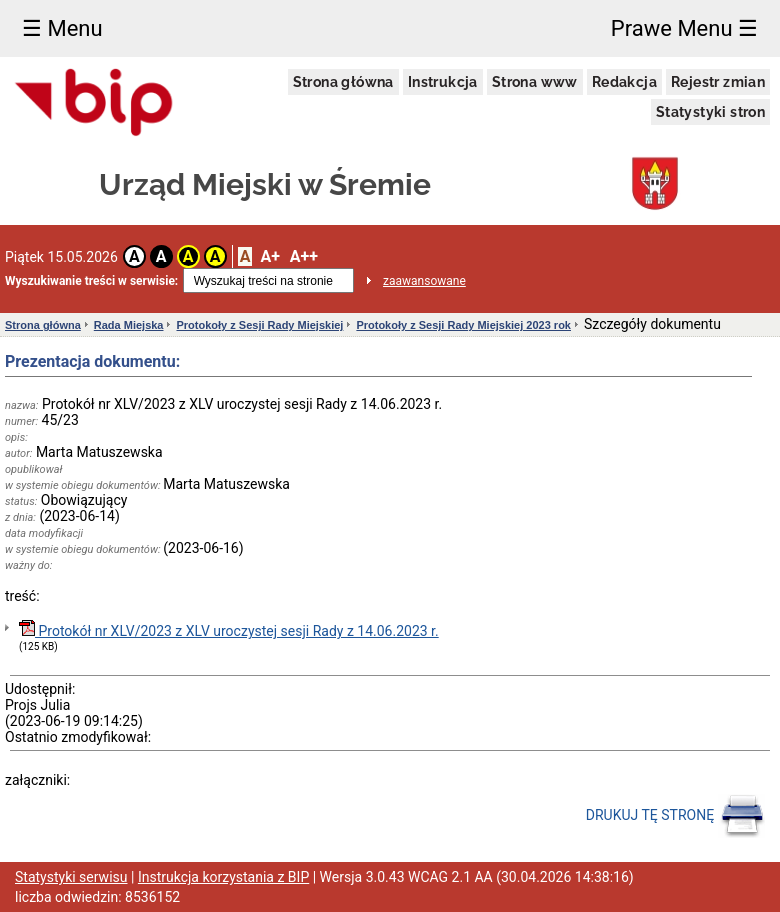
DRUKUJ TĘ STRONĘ (675, 816)
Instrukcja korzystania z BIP (223, 877)
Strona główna (343, 82)
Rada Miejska (129, 325)
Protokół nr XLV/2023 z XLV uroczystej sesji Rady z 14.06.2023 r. (229, 629)
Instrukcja (443, 82)
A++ (304, 256)
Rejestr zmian (718, 82)
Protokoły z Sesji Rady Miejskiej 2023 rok (463, 325)
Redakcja (624, 82)
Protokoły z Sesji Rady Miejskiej (259, 325)
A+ (269, 256)
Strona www (535, 82)
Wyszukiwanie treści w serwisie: (91, 281)
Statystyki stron (710, 112)
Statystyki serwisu (71, 877)
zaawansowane (424, 281)
